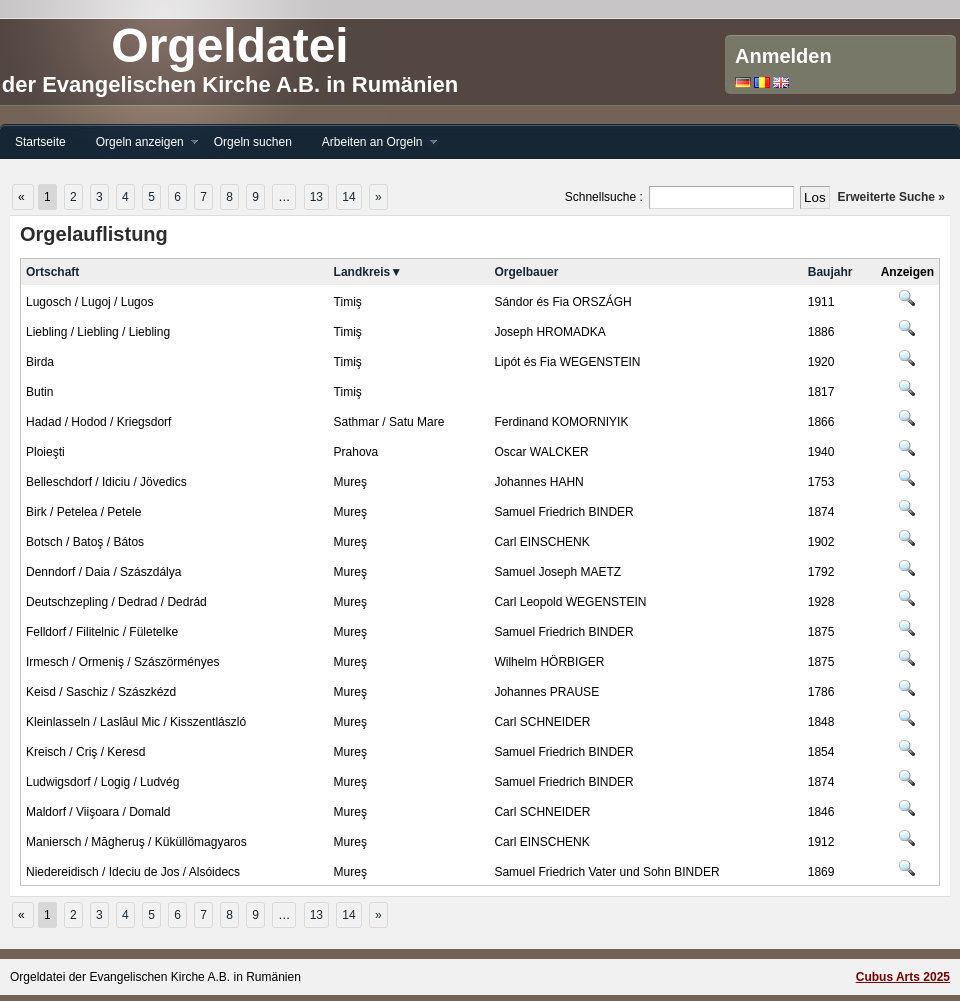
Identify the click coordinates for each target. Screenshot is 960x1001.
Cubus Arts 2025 (903, 977)
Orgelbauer (526, 272)
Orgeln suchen (253, 142)
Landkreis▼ (368, 272)
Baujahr (830, 272)
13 (316, 197)
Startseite (40, 142)
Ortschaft (52, 272)
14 (348, 197)
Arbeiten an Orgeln (372, 142)
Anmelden (783, 56)
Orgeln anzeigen (140, 142)
